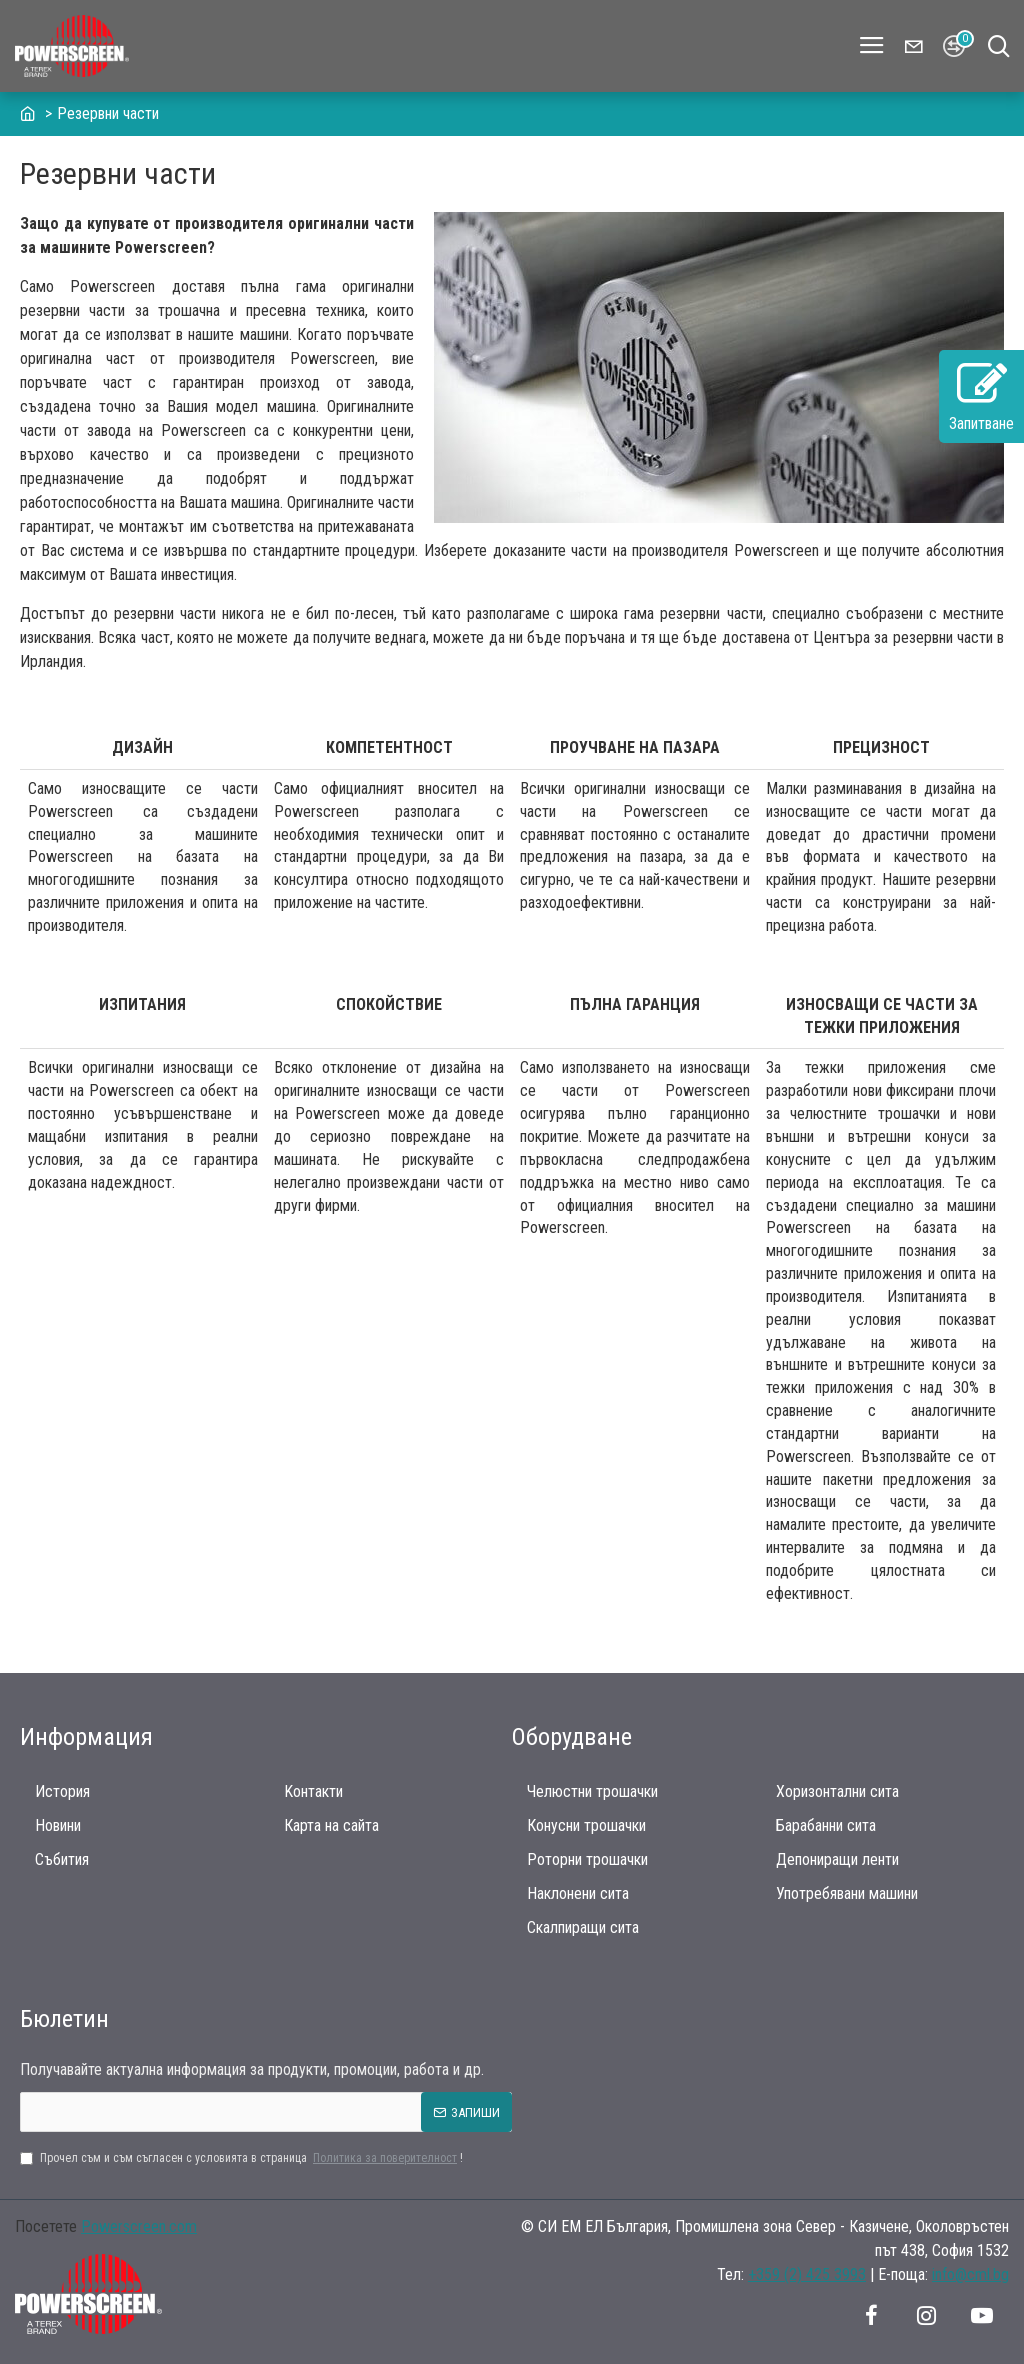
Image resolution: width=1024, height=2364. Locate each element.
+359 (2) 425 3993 (807, 2274)
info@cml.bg (970, 2274)
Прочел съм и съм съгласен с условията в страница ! (241, 2158)
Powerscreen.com (139, 2226)
